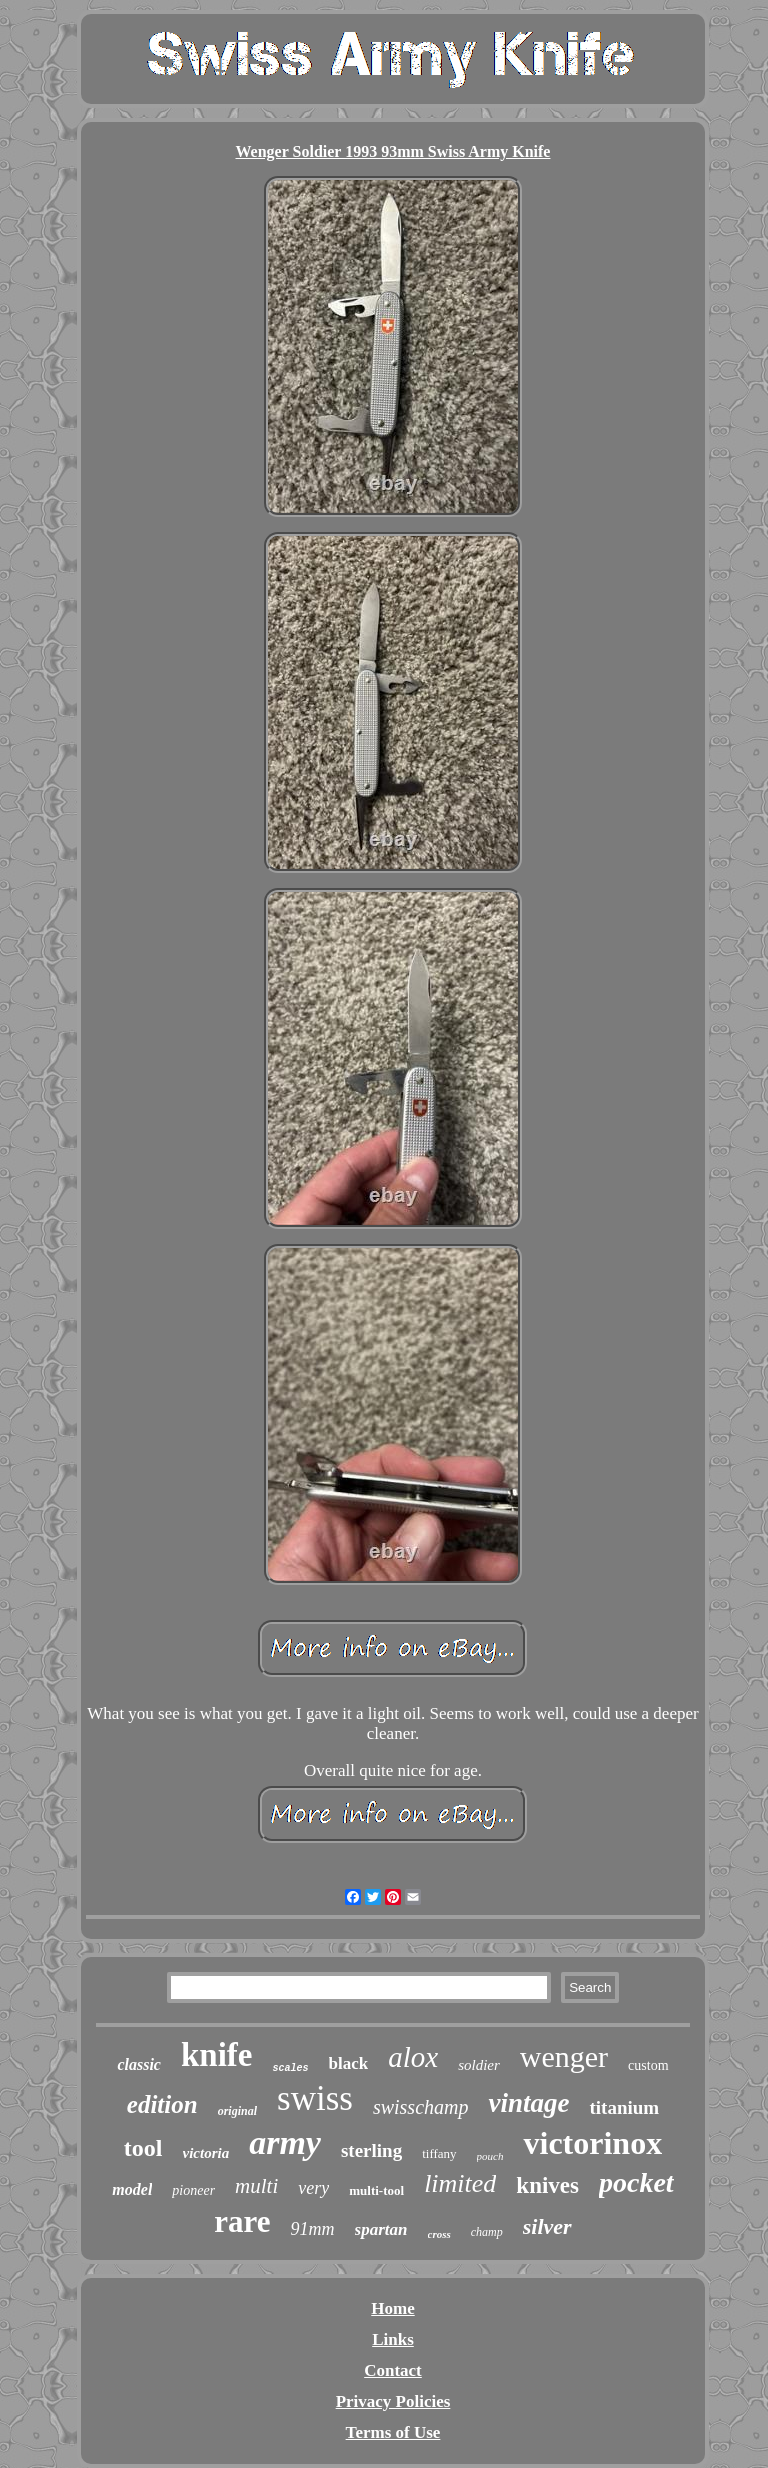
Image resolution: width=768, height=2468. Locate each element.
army (285, 2142)
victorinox (592, 2143)
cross (439, 2234)
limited (460, 2183)
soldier (479, 2065)
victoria (206, 2153)
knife (217, 2055)
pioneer (193, 2190)
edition (162, 2104)
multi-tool (376, 2190)
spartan (381, 2229)
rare (242, 2221)
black (349, 2063)
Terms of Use (393, 2432)
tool (143, 2148)
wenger (564, 2056)
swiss (315, 2098)
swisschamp (421, 2107)
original (237, 2111)
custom (648, 2065)
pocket (636, 2182)
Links (393, 2339)
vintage (528, 2103)
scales (290, 2068)
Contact (393, 2370)
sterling (371, 2150)
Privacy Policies (393, 2401)
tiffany (439, 2153)
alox (413, 2057)
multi (256, 2186)
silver (547, 2226)
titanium (624, 2107)
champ (487, 2232)
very (313, 2188)
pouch (490, 2156)
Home (392, 2308)
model (132, 2189)
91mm (313, 2229)
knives (547, 2185)
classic (139, 2064)
